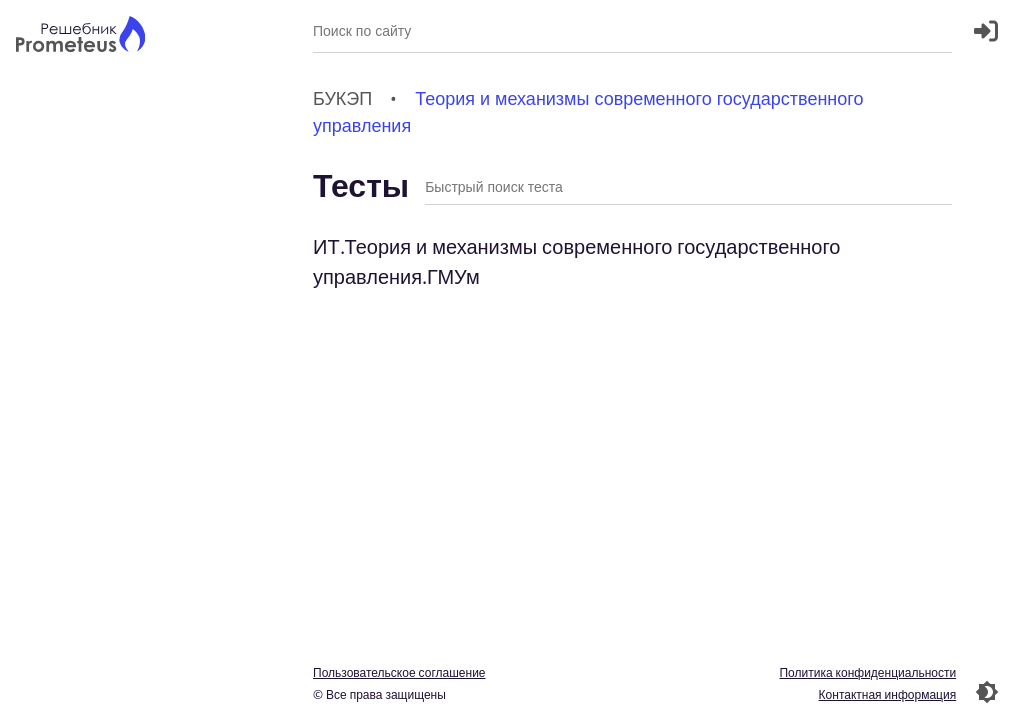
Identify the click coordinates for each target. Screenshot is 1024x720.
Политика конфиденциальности (867, 672)
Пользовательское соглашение (399, 672)
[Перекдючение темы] (987, 692)
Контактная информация (887, 694)
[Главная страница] (80, 36)
